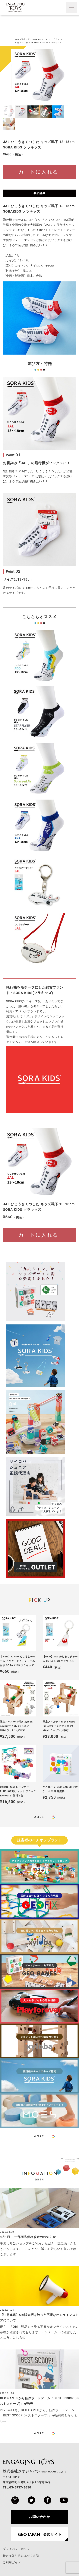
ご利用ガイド (12, 2562)
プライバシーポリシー (18, 2549)
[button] (9, 111)
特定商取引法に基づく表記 (21, 2556)
